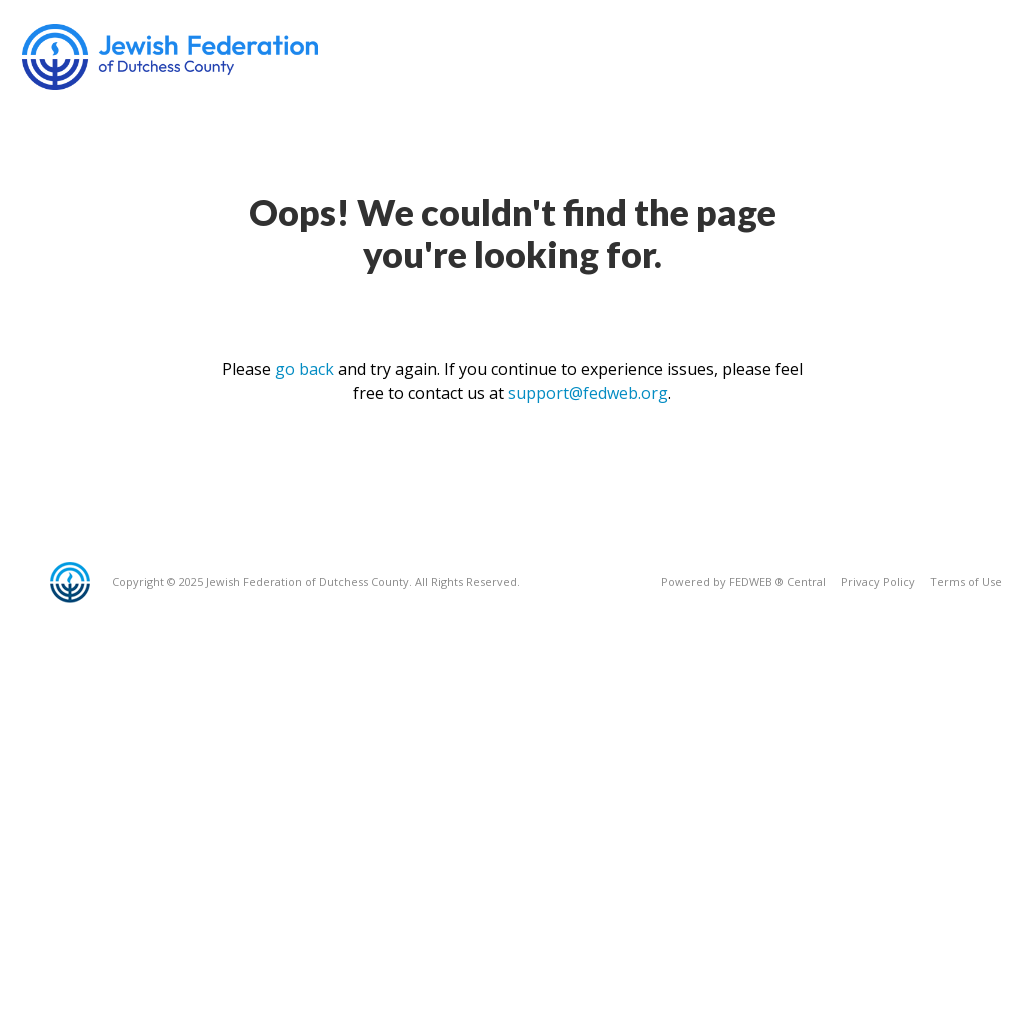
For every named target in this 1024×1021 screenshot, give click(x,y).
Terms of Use (966, 581)
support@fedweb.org (588, 393)
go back (304, 369)
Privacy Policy (878, 581)
